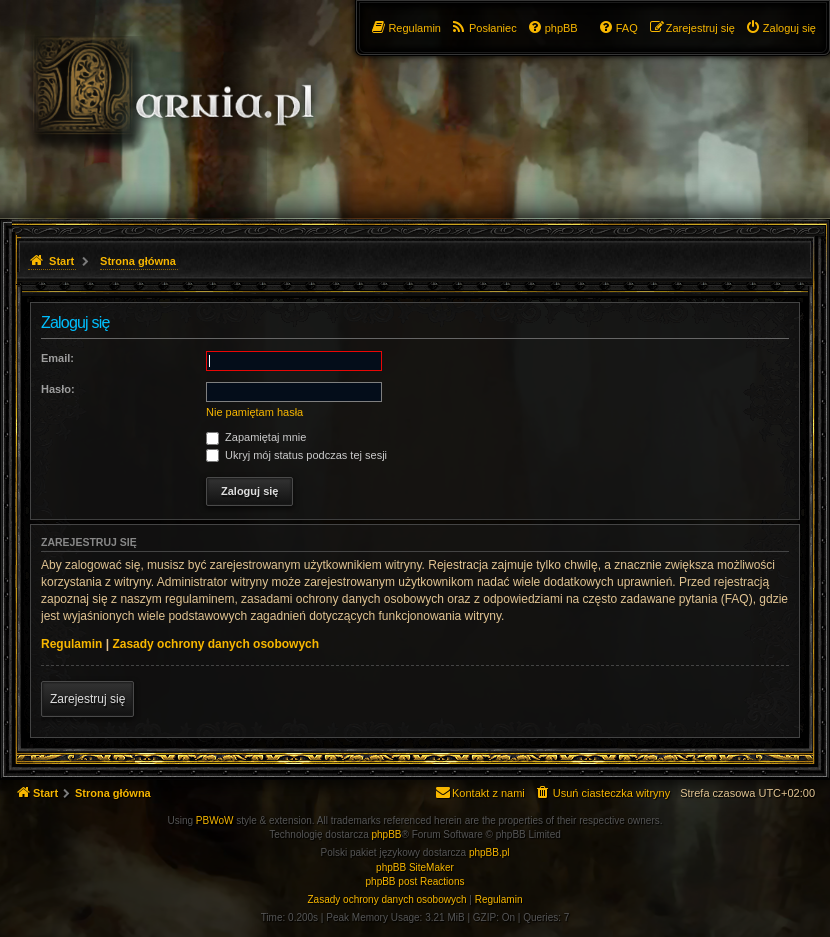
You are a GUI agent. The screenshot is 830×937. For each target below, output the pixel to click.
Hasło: (58, 389)
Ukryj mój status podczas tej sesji (296, 455)
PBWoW (215, 820)
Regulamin (71, 644)
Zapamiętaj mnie (256, 437)
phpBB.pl (489, 852)
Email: (57, 358)
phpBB (387, 834)
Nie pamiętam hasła (254, 412)
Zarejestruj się (87, 699)
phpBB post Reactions (415, 881)
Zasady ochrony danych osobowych (215, 644)
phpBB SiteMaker (415, 867)
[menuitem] (780, 28)
